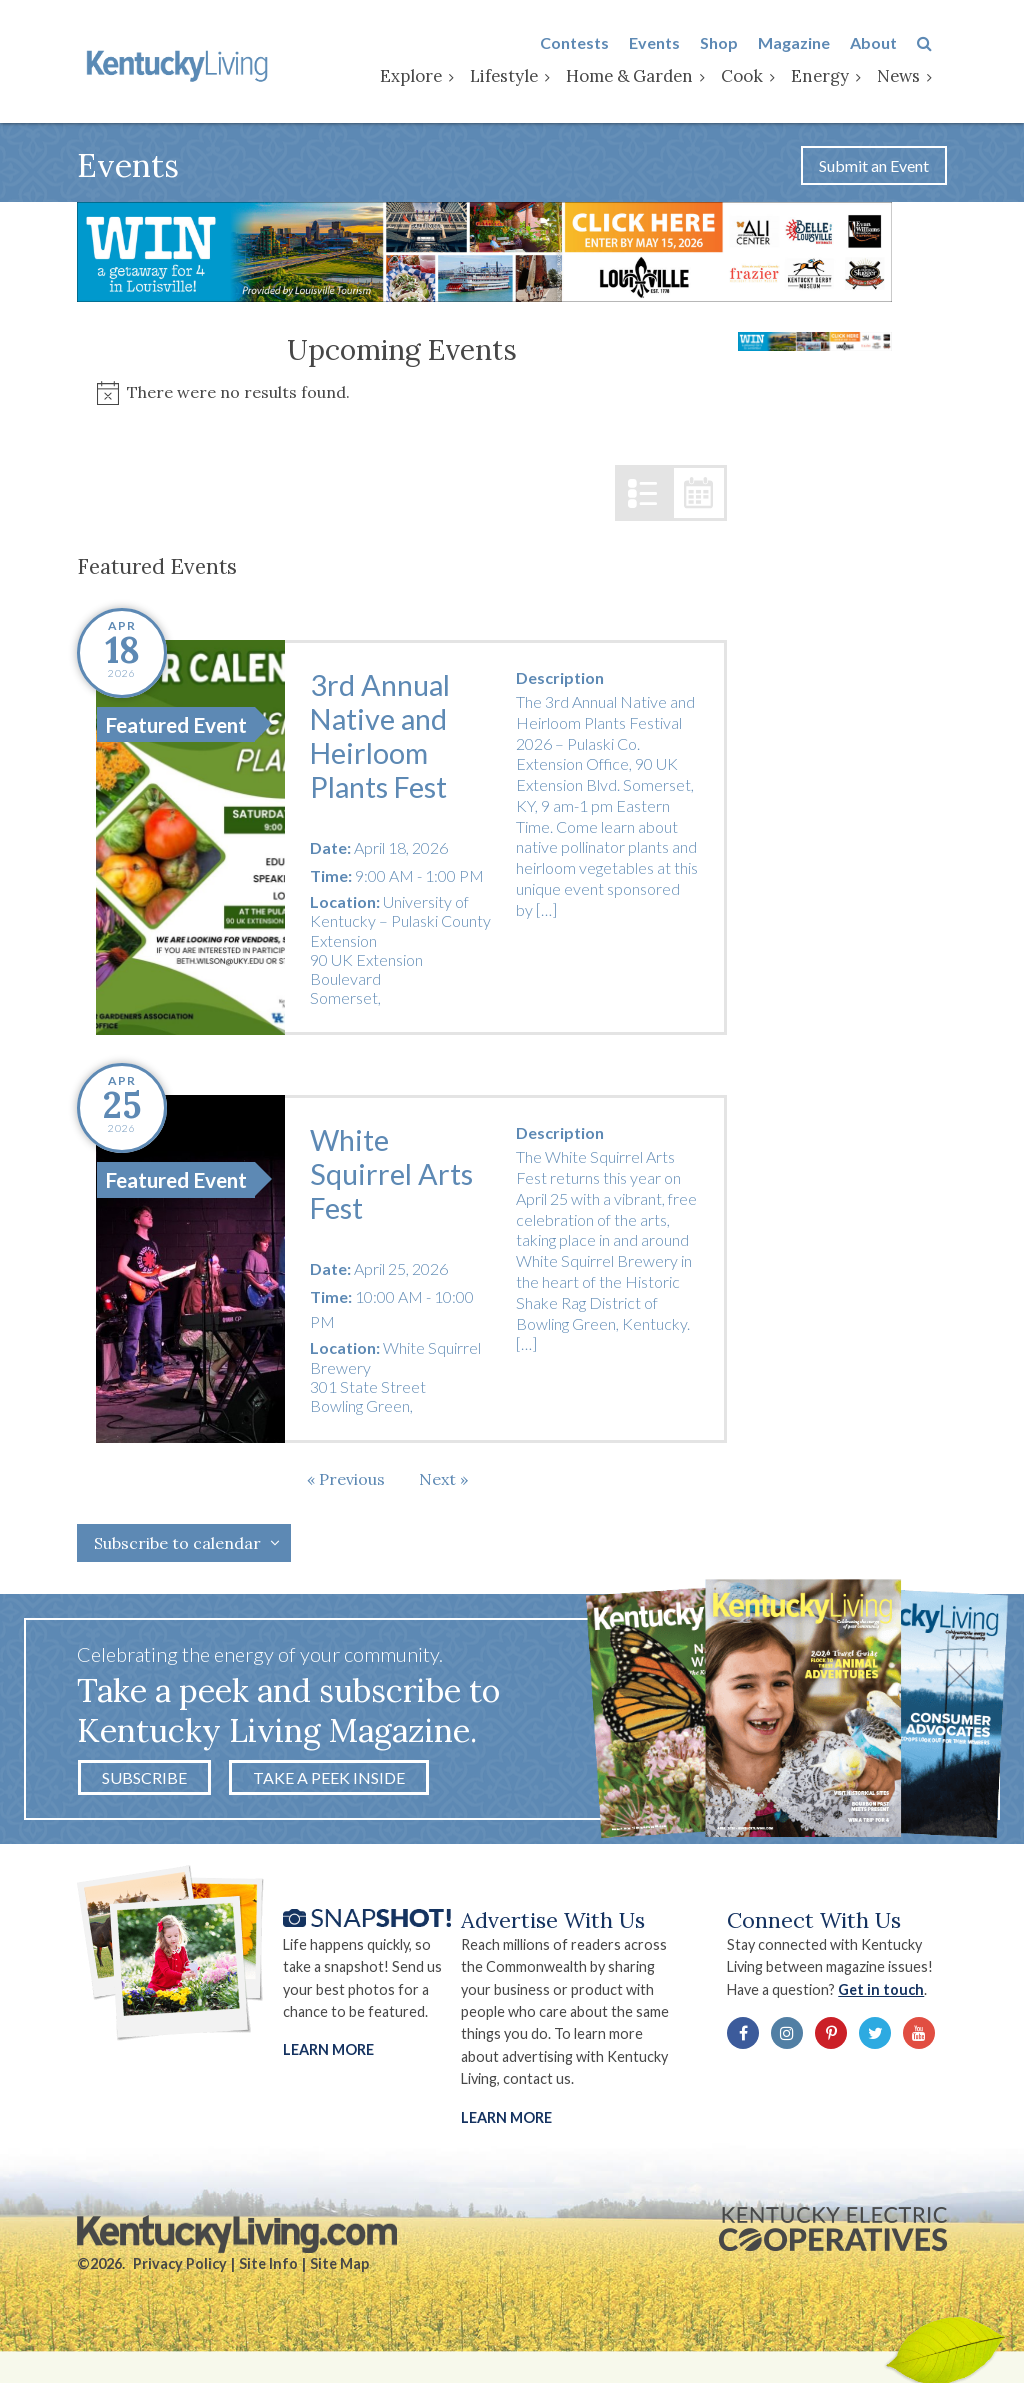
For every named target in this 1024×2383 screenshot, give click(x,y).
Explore (426, 77)
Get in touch (892, 1997)
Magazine (809, 43)
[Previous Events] (346, 1486)
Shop (734, 43)
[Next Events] (443, 1486)
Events (669, 43)
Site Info (268, 2274)
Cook (757, 77)
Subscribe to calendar (177, 1550)
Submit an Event (874, 170)
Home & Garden (644, 77)
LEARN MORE (507, 2125)
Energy (835, 77)
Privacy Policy (180, 2274)
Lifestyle (519, 77)
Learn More (328, 2058)
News (913, 77)
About (888, 43)
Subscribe (144, 1784)
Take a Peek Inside (329, 1784)
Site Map (339, 2274)
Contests (589, 43)
